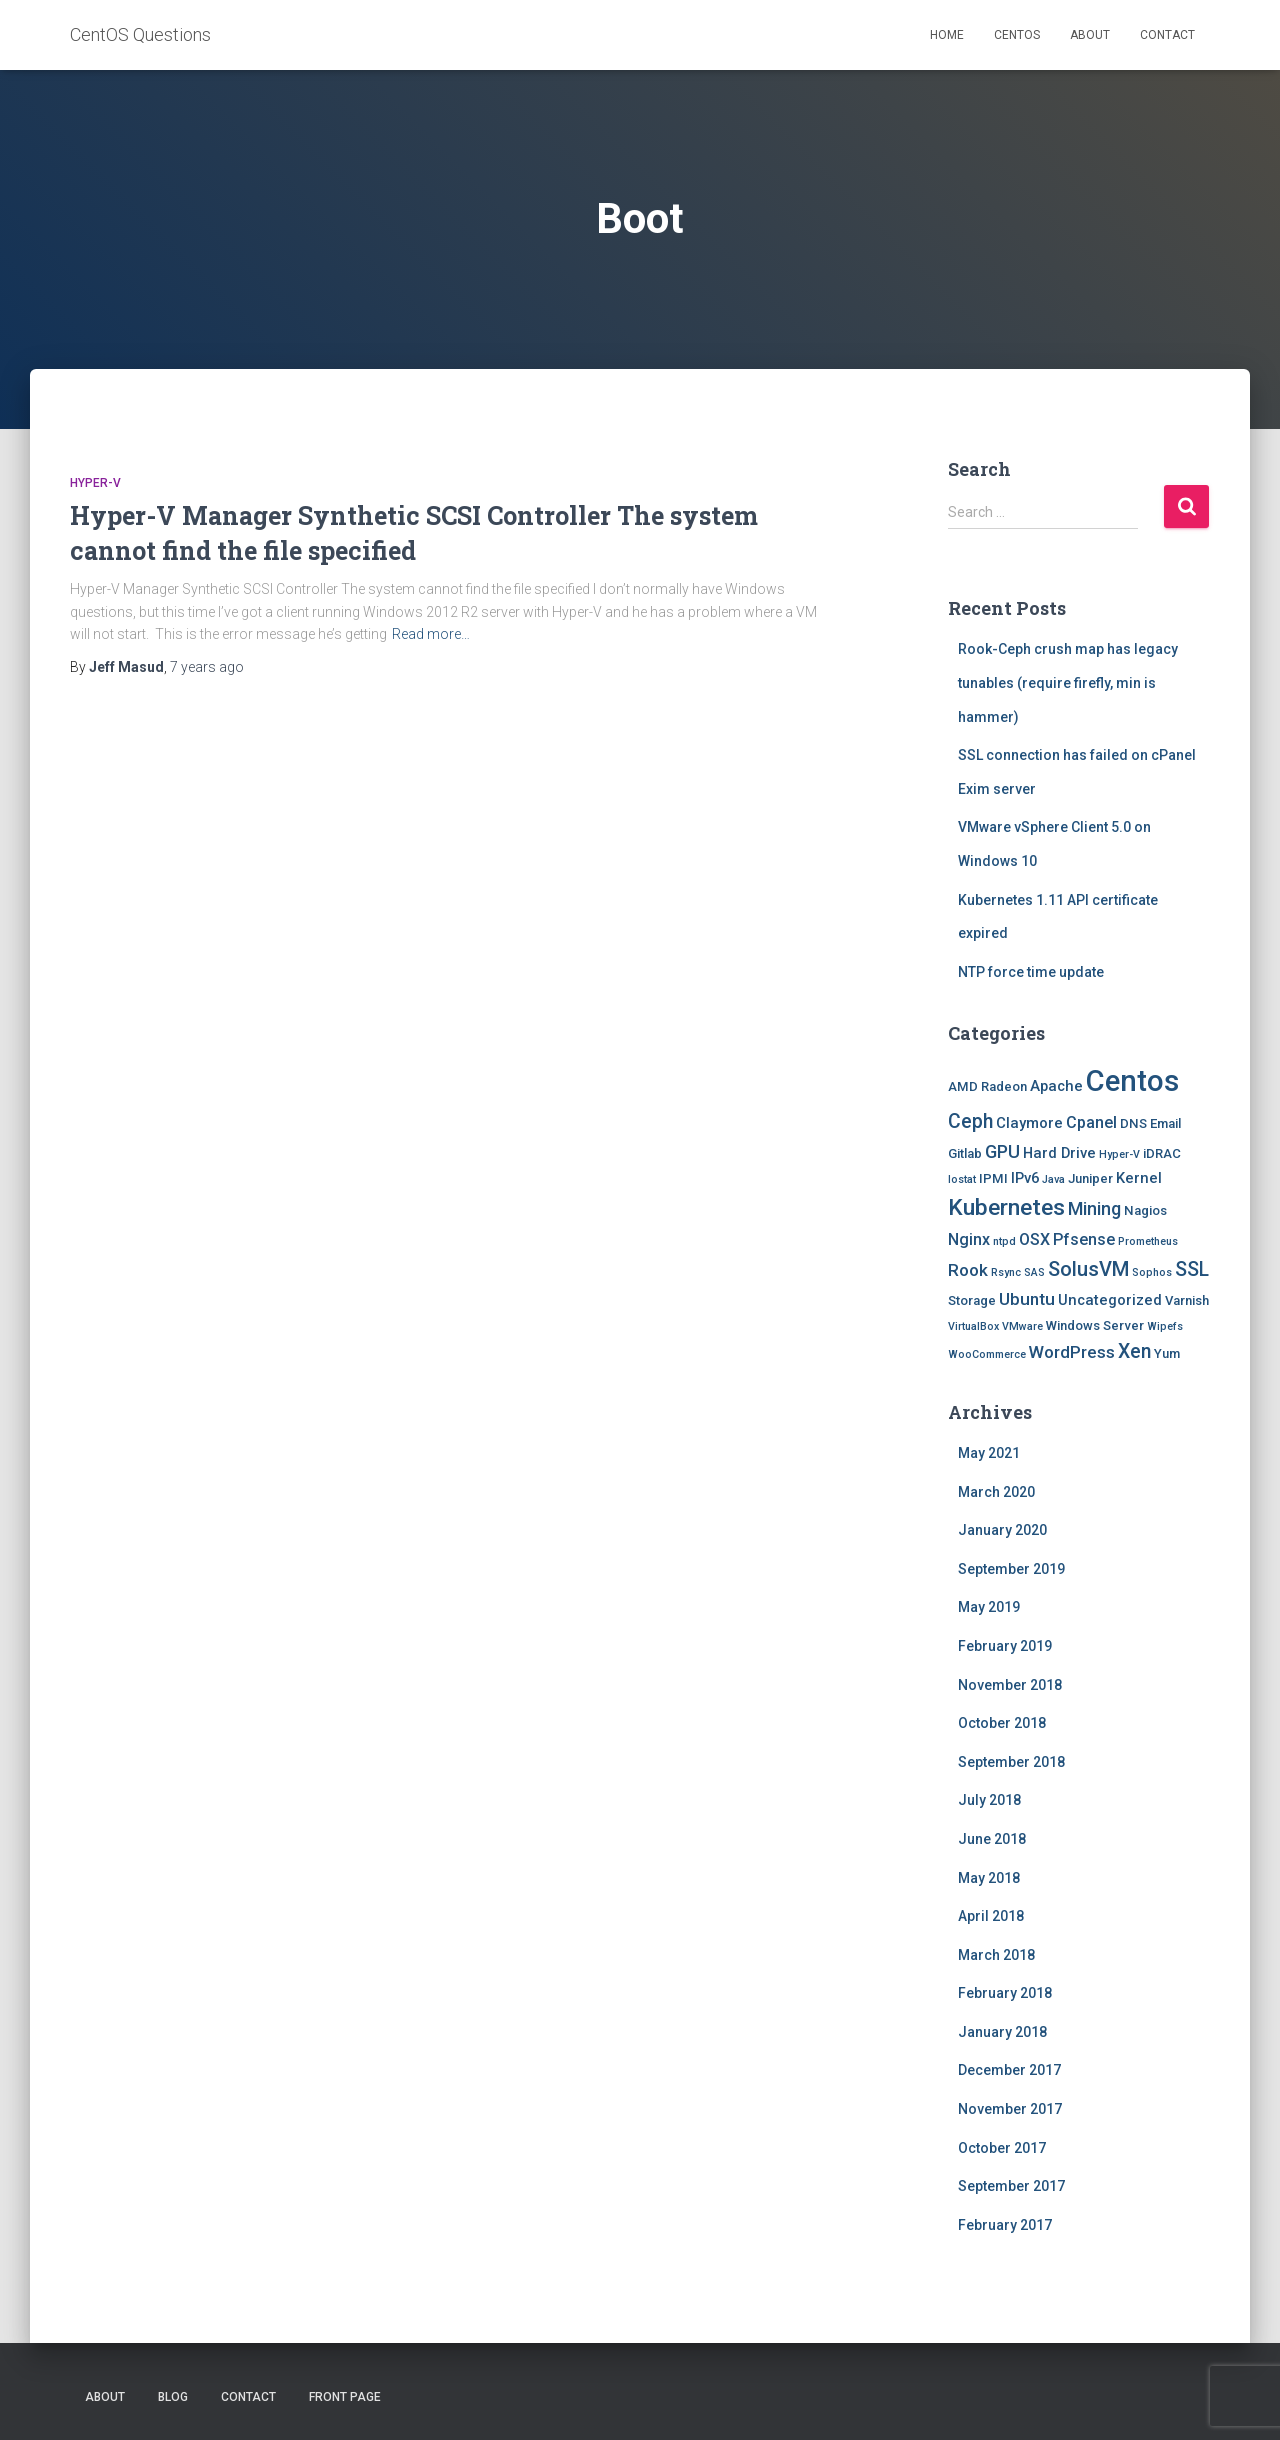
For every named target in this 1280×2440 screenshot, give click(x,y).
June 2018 (992, 1839)
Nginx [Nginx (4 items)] (969, 1239)
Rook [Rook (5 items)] (968, 1270)
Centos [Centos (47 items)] (1132, 1081)
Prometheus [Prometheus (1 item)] (1148, 1241)
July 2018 (989, 1800)
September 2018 (1011, 1762)
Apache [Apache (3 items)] (1056, 1086)
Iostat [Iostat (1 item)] (962, 1179)
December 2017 (1009, 2070)
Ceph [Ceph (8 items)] (970, 1121)
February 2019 (1005, 1646)
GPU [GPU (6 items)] (1002, 1151)
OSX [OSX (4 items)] (1034, 1239)
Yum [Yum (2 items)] (1167, 1353)
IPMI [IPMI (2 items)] (993, 1178)
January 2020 (1002, 1530)
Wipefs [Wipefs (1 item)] (1165, 1326)
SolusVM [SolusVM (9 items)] (1088, 1269)
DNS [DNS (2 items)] (1133, 1123)
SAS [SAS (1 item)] (1034, 1272)
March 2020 (996, 1492)
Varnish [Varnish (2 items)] (1187, 1300)
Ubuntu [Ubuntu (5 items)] (1027, 1299)
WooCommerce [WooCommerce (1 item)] (987, 1354)
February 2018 (1005, 1993)
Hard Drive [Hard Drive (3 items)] (1059, 1153)
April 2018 (991, 1916)
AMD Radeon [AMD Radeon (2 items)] (987, 1086)
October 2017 (1002, 2148)
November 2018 (1010, 1685)
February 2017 (1005, 2225)
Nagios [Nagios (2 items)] (1145, 1210)
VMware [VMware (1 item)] (1022, 1326)
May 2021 (989, 1453)
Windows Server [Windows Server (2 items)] (1095, 1325)
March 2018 (996, 1955)
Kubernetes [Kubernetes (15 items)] (1006, 1207)
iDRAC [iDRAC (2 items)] (1162, 1153)
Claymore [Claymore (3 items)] (1029, 1123)
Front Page (345, 2397)
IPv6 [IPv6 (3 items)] (1025, 1178)
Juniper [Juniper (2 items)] (1090, 1178)
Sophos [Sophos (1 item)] (1152, 1272)
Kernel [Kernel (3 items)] (1139, 1178)
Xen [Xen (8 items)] (1134, 1351)
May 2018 (989, 1878)
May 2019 (989, 1607)
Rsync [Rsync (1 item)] (1006, 1272)
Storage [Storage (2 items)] (972, 1300)
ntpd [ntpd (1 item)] (1004, 1241)
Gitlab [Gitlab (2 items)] (965, 1153)
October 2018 (1002, 1723)
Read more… (431, 634)
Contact (1167, 35)
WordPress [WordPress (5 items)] (1072, 1352)
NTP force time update (1031, 972)
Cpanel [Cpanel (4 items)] (1091, 1122)
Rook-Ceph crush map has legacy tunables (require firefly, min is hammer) (1068, 682)
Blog (173, 2397)
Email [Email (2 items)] (1165, 1123)
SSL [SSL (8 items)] (1192, 1269)
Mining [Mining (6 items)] (1094, 1208)
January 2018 (1002, 2032)
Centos (1017, 35)
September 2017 (1011, 2186)
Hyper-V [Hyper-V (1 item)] (1119, 1154)
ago (207, 667)
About (1090, 35)
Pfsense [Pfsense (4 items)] (1084, 1239)
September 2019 (1011, 1569)
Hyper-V (95, 483)
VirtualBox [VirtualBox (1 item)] (973, 1326)
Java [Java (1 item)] (1053, 1179)
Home (947, 35)
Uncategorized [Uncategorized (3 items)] (1110, 1300)
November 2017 (1010, 2109)
